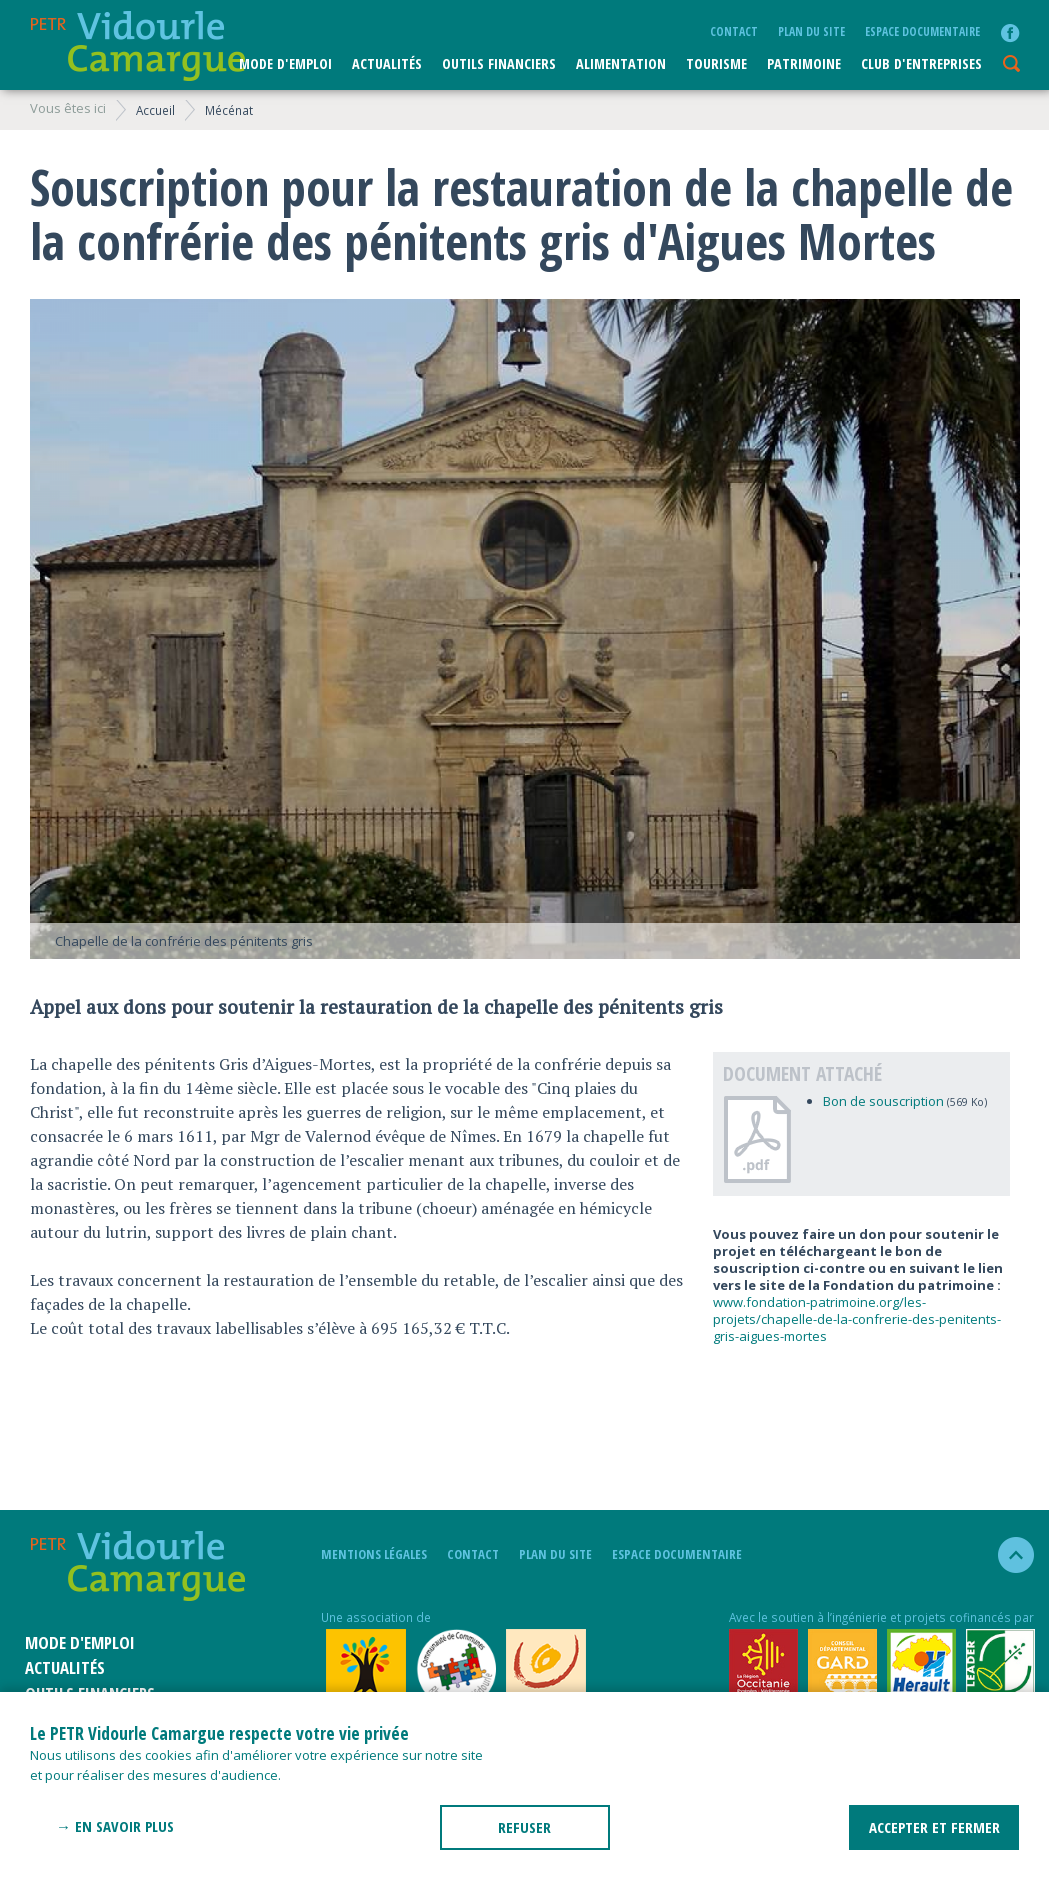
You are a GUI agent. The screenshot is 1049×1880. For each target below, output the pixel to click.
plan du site (811, 31)
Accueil (155, 110)
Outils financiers (499, 63)
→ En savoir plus (115, 1826)
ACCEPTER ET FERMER (934, 1827)
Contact (734, 31)
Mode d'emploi (285, 63)
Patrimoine (804, 63)
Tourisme (716, 63)
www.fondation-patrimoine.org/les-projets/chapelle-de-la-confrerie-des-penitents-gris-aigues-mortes (857, 1319)
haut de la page (1007, 1555)
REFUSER (524, 1827)
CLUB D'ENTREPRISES (921, 63)
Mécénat (229, 110)
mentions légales (374, 1554)
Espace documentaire (922, 31)
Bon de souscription (883, 1101)
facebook (1010, 33)
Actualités (387, 63)
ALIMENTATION (621, 63)
